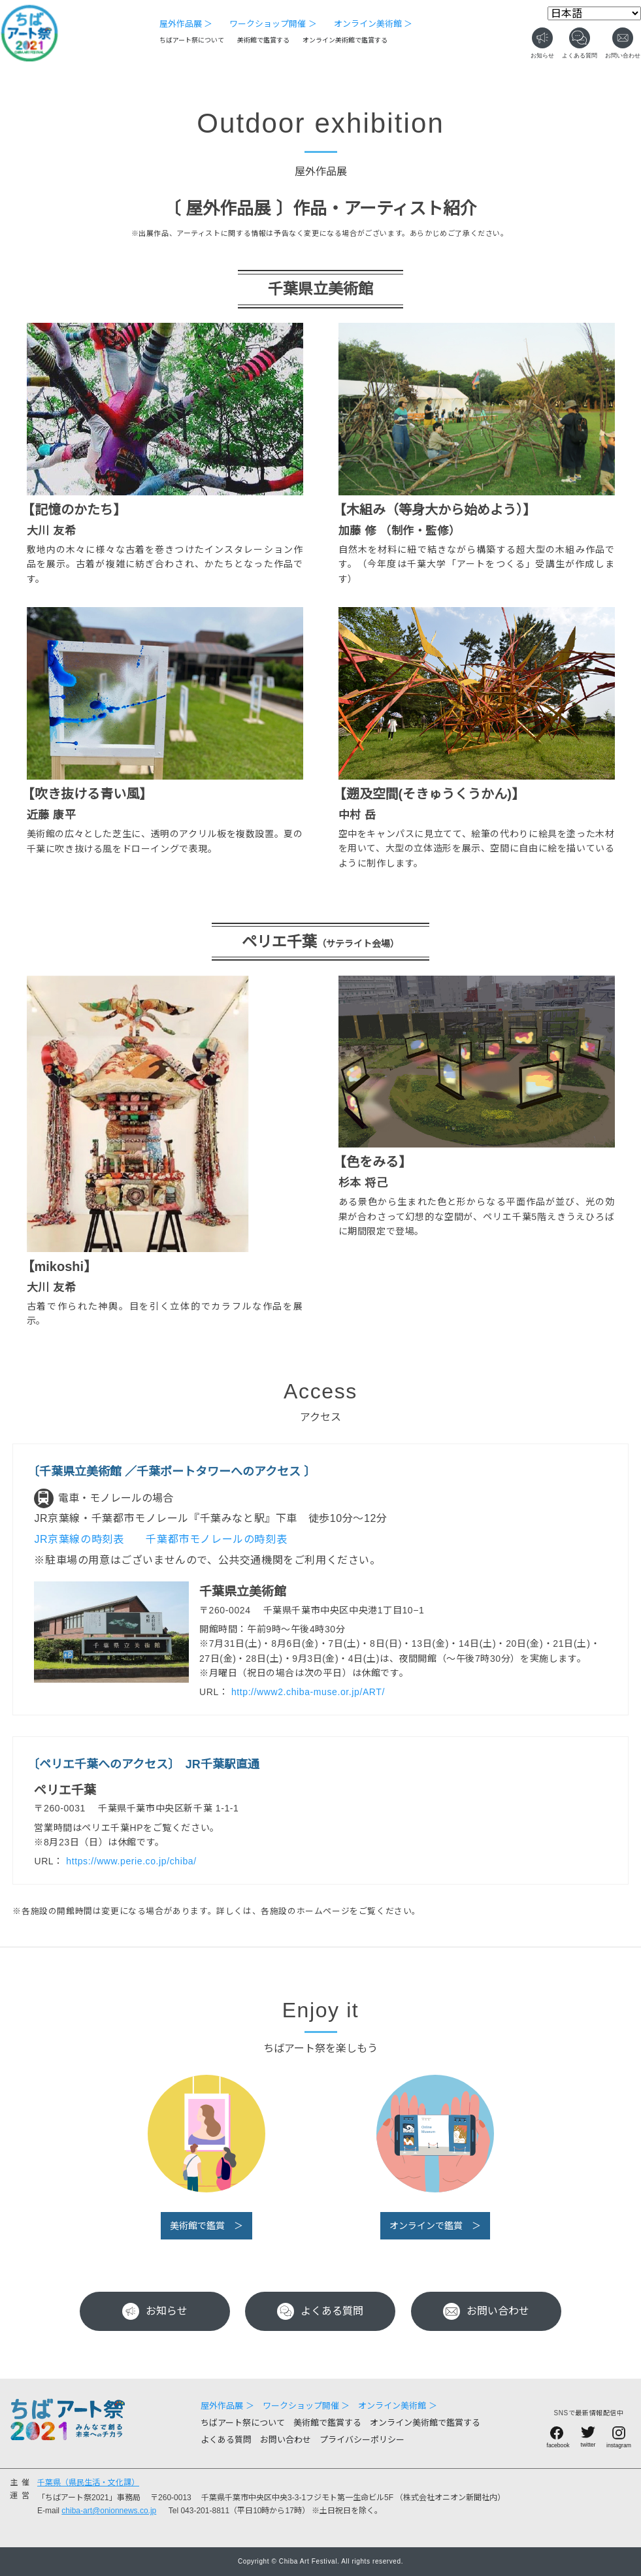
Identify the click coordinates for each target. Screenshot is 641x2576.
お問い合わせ (486, 2311)
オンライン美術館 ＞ (373, 24)
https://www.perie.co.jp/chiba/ (131, 1861)
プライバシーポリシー (362, 2440)
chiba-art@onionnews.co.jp (108, 2510)
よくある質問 (320, 2311)
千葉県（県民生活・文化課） (88, 2482)
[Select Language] (594, 13)
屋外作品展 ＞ (186, 24)
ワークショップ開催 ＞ (273, 24)
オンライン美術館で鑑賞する (345, 40)
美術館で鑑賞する (263, 40)
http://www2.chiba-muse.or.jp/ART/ (308, 1692)
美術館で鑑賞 (197, 2226)
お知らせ (155, 2311)
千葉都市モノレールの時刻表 (218, 1539)
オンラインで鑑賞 (426, 2226)
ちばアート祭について (191, 40)
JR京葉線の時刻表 (80, 1539)
